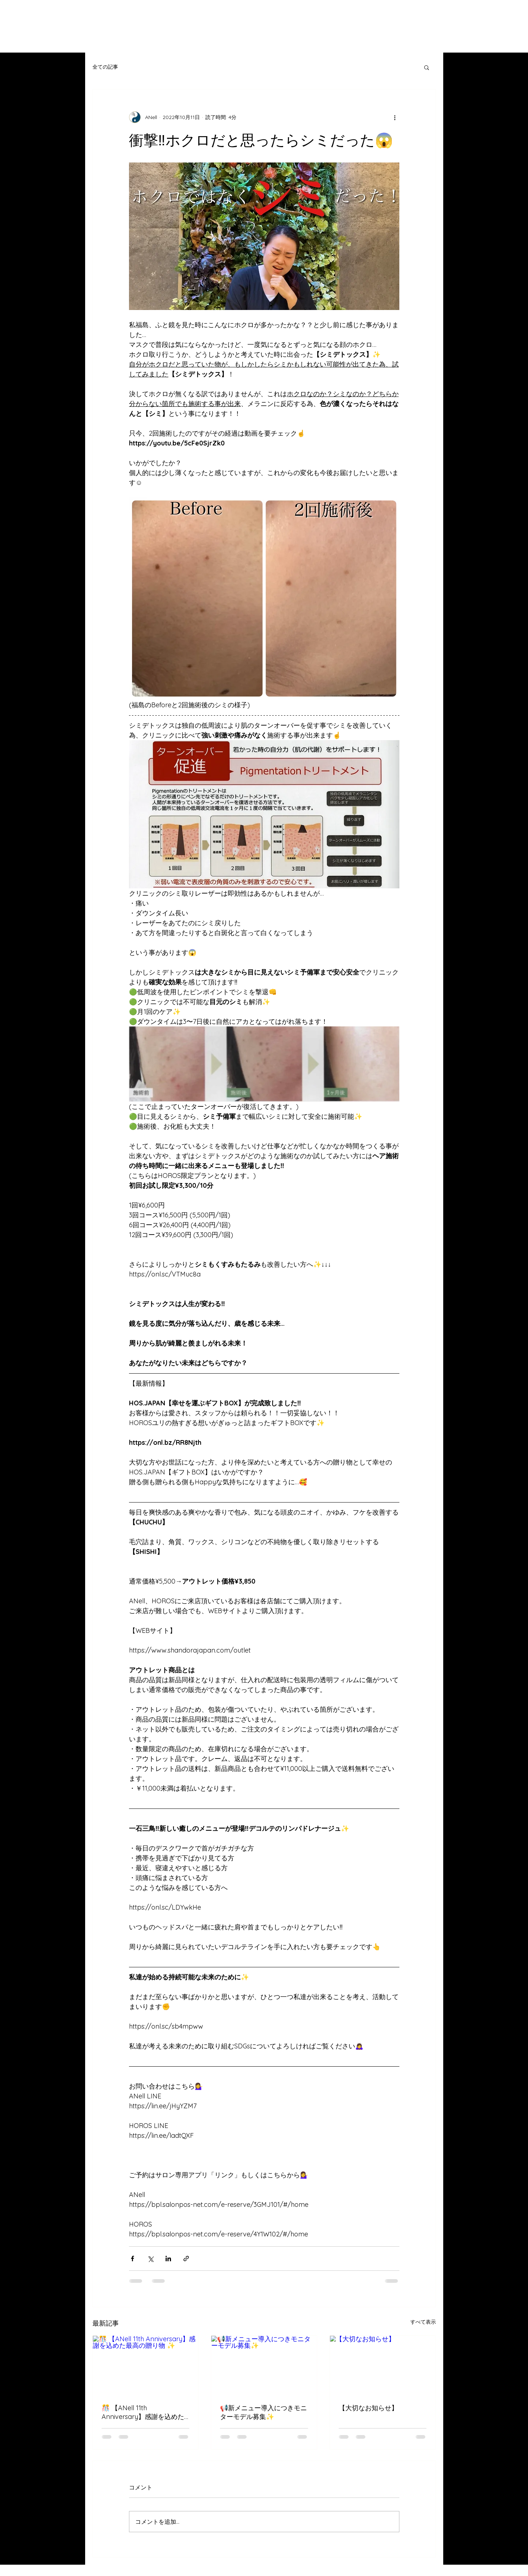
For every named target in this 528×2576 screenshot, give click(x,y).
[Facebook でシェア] (132, 2258)
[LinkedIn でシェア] (168, 2258)
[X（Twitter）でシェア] (150, 2258)
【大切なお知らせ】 (368, 2408)
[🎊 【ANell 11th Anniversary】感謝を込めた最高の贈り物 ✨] (145, 2365)
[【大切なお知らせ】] (383, 2365)
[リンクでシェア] (186, 2258)
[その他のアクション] (395, 117)
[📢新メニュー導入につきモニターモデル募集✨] (264, 2365)
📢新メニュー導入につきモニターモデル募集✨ (263, 2412)
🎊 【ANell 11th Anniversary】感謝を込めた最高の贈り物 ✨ (143, 2412)
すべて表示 (423, 2322)
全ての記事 (105, 67)
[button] (426, 67)
